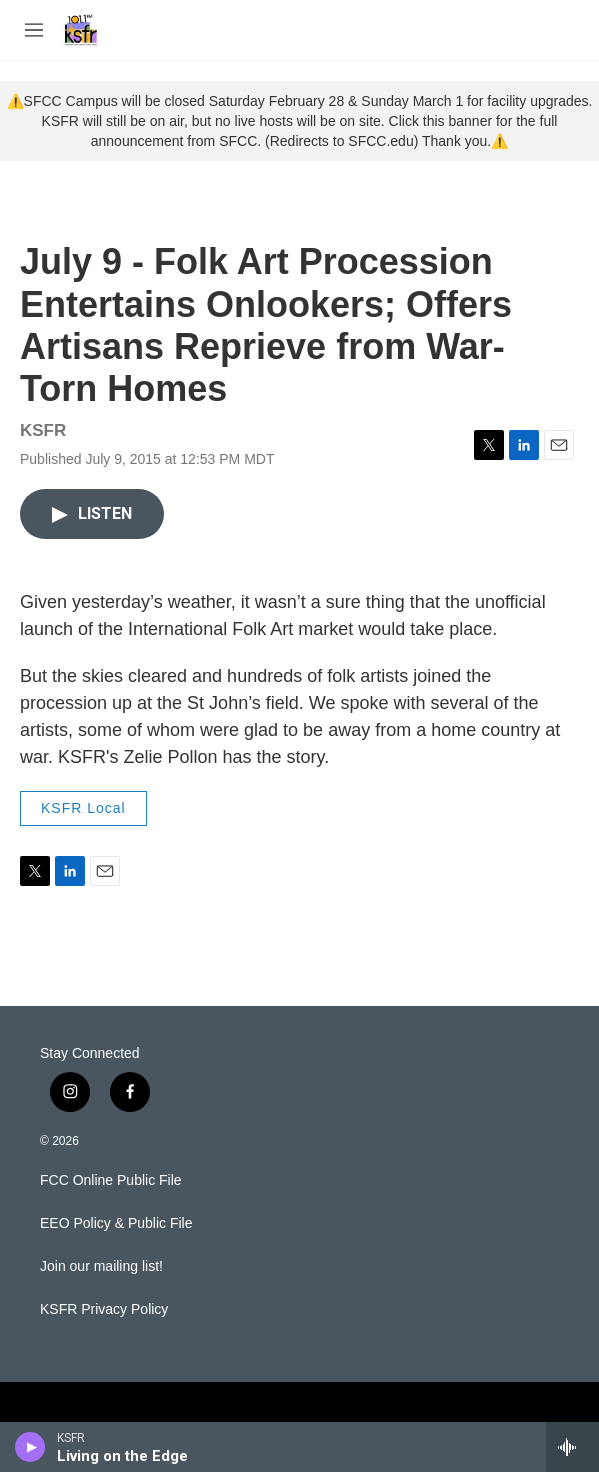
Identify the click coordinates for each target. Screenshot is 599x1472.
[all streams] (572, 1447)
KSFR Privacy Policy (104, 1309)
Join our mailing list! (101, 1266)
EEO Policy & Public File (116, 1223)
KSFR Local (83, 808)
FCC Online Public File (111, 1180)
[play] (30, 1447)
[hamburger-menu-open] (33, 30)
